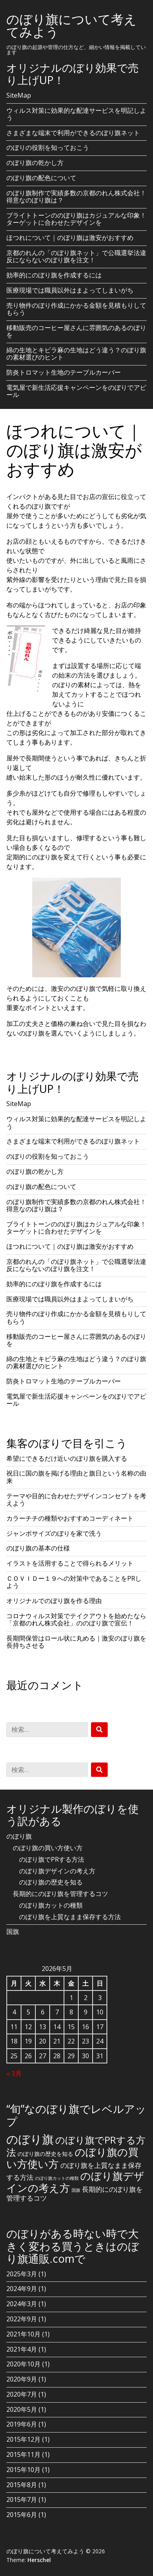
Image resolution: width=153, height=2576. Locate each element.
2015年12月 (23, 2439)
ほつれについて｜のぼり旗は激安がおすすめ (70, 237)
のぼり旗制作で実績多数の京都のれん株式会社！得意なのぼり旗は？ (76, 196)
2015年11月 (23, 2454)
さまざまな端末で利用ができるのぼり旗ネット (73, 132)
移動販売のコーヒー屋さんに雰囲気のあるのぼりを (76, 331)
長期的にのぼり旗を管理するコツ (60, 1893)
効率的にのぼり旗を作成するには (54, 275)
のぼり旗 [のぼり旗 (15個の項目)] (30, 2139)
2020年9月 (21, 2379)
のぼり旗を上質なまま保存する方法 (70, 1916)
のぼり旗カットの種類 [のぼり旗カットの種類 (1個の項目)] (57, 2178)
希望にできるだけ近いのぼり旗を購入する (66, 1458)
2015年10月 (23, 2469)
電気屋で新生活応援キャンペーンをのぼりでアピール (76, 391)
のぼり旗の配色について (41, 177)
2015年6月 (21, 2514)
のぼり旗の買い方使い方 (48, 1847)
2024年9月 (21, 2288)
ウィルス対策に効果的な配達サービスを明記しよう (76, 114)
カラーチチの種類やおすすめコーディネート (70, 1518)
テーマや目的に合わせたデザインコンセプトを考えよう (76, 1499)
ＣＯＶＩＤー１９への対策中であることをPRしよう (73, 1582)
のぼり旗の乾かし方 (35, 162)
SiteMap (18, 95)
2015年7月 (21, 2499)
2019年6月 (21, 2424)
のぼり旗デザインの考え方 (57, 1871)
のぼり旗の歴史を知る (51, 1882)
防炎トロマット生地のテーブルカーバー (63, 372)
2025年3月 (21, 2273)
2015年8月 (21, 2484)
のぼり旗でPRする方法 (51, 1859)
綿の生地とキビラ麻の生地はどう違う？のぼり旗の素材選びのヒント (76, 354)
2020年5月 (21, 2409)
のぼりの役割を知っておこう (47, 147)
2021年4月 (21, 2349)
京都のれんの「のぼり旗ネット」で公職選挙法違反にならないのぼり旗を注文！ (76, 256)
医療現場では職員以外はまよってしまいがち (70, 290)
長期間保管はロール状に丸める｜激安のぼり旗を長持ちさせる (76, 1642)
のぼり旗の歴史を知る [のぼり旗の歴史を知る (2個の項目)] (45, 2153)
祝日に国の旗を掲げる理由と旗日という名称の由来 (76, 1477)
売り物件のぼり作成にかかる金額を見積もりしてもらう (76, 309)
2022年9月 (21, 2319)
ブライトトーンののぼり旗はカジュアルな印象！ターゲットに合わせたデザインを (76, 219)
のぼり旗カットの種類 (51, 1905)
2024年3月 (21, 2303)
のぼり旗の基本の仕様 (38, 1548)
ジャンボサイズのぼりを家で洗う (54, 1533)
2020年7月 (21, 2394)
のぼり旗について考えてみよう (71, 25)
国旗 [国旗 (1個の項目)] (76, 2190)
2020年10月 (23, 2364)
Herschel (39, 2560)
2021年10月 (23, 2334)
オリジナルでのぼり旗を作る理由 (54, 1600)
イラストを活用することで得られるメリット (70, 1563)
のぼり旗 (19, 1836)
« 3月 (13, 2073)
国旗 (12, 1931)
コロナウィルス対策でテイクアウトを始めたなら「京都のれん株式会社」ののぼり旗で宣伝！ (76, 1619)
